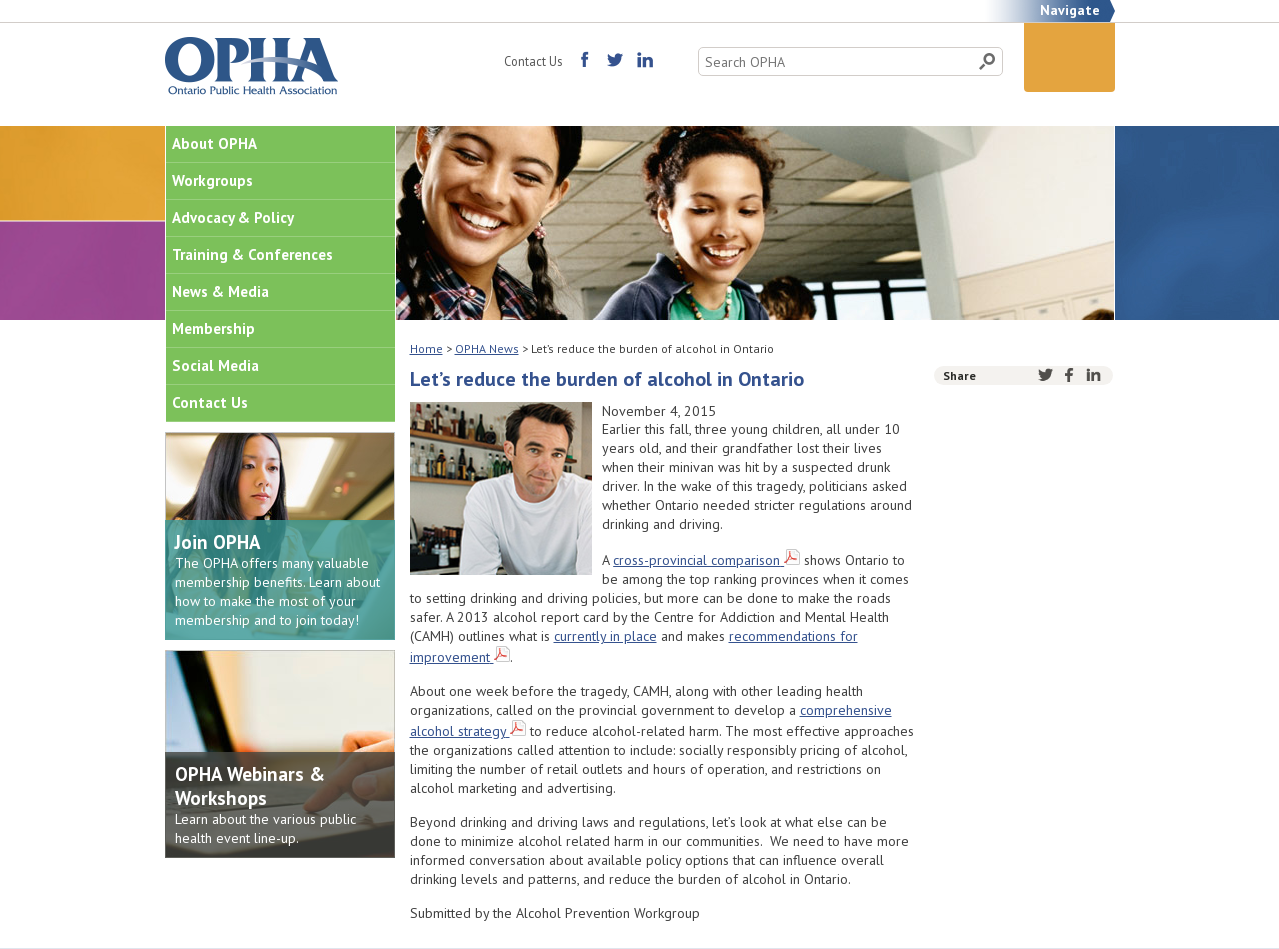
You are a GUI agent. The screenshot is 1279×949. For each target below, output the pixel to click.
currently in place (605, 636)
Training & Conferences (252, 254)
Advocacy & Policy (233, 217)
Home (426, 348)
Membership (213, 328)
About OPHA (214, 143)
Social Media (215, 365)
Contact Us (533, 61)
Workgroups (212, 180)
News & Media (220, 291)
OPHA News (487, 348)
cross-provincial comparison (696, 560)
